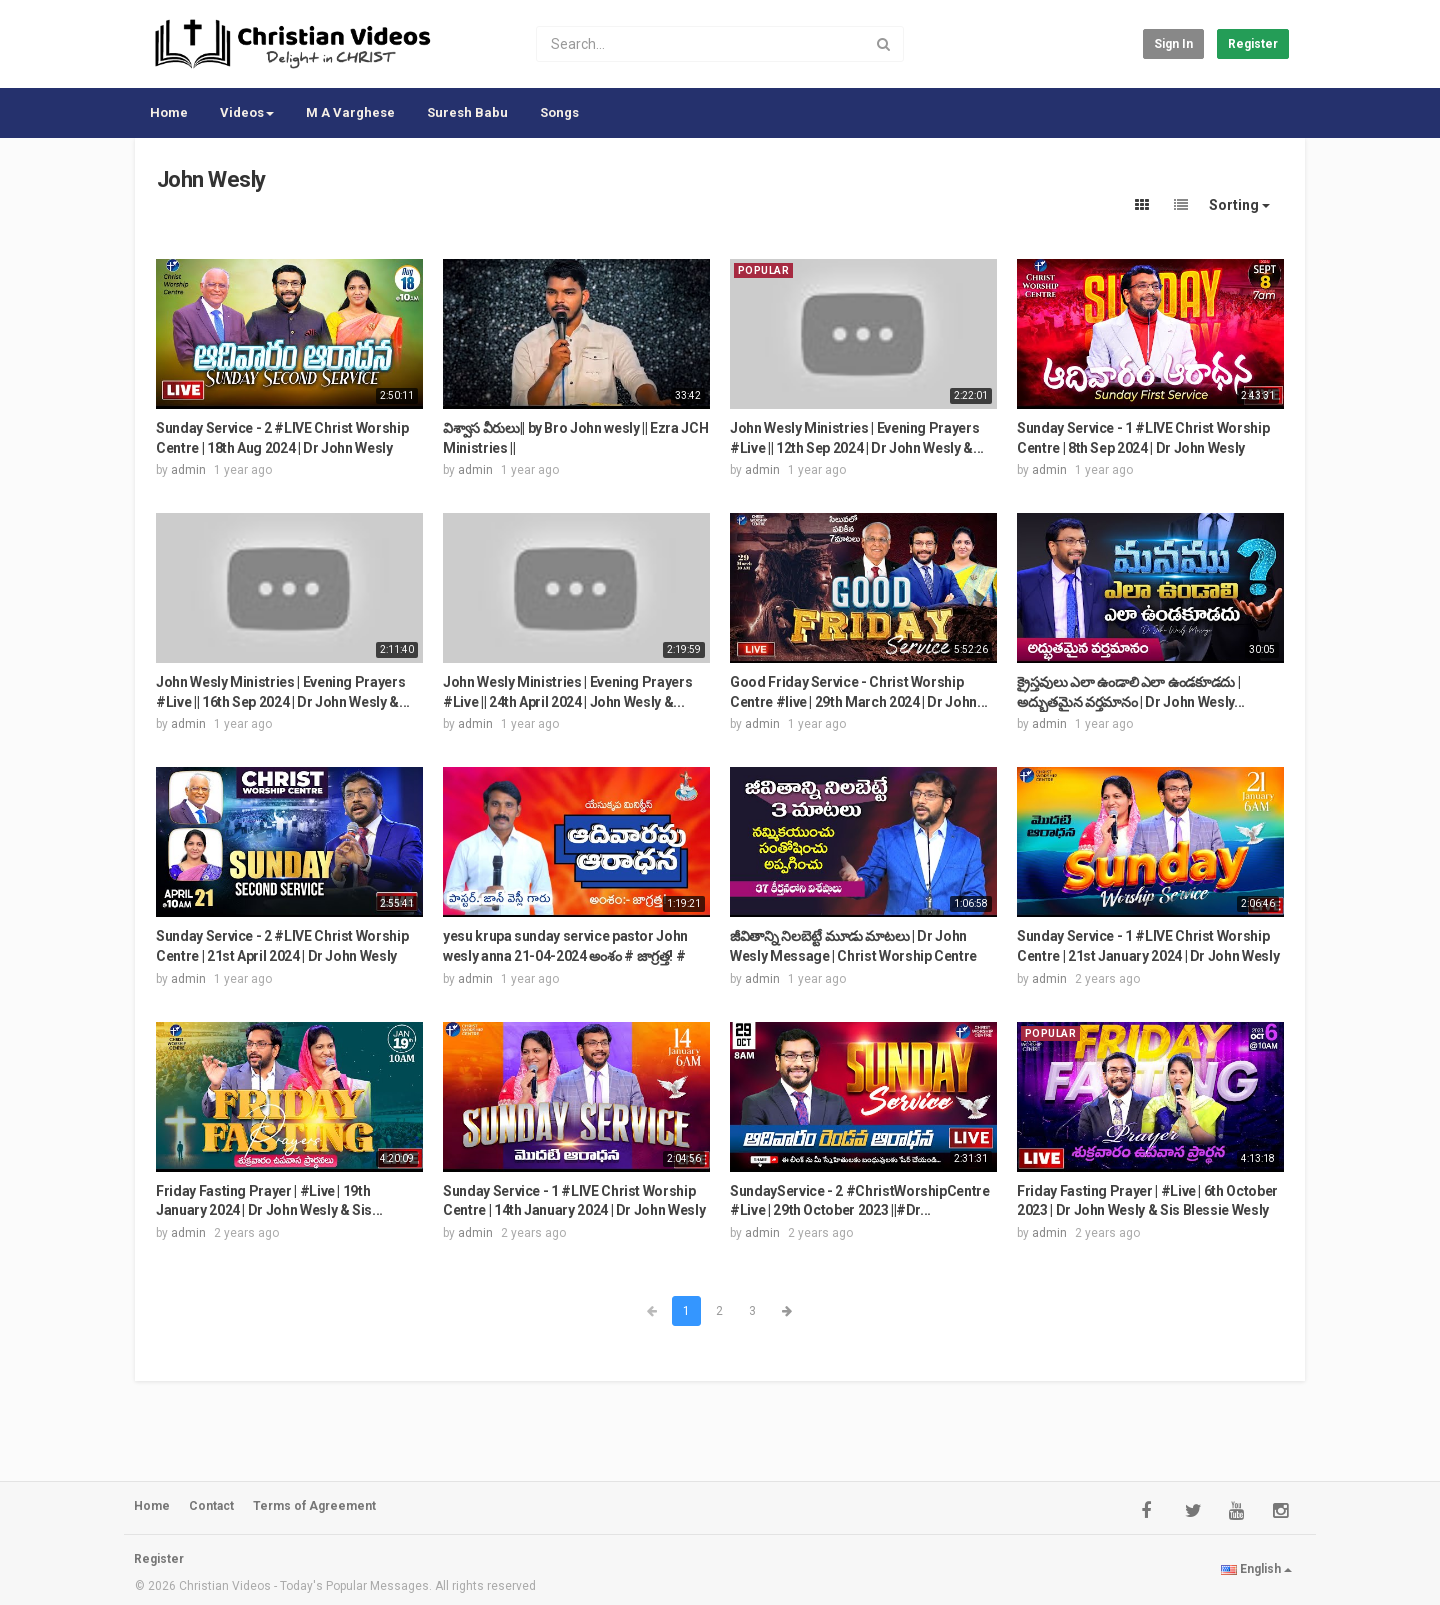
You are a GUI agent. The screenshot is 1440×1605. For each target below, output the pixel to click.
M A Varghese (350, 112)
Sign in (1173, 44)
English (1256, 1569)
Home (169, 112)
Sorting (1239, 205)
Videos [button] (247, 112)
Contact (211, 1506)
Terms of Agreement (314, 1506)
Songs (559, 112)
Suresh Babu (467, 112)
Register (1253, 44)
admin (188, 470)
